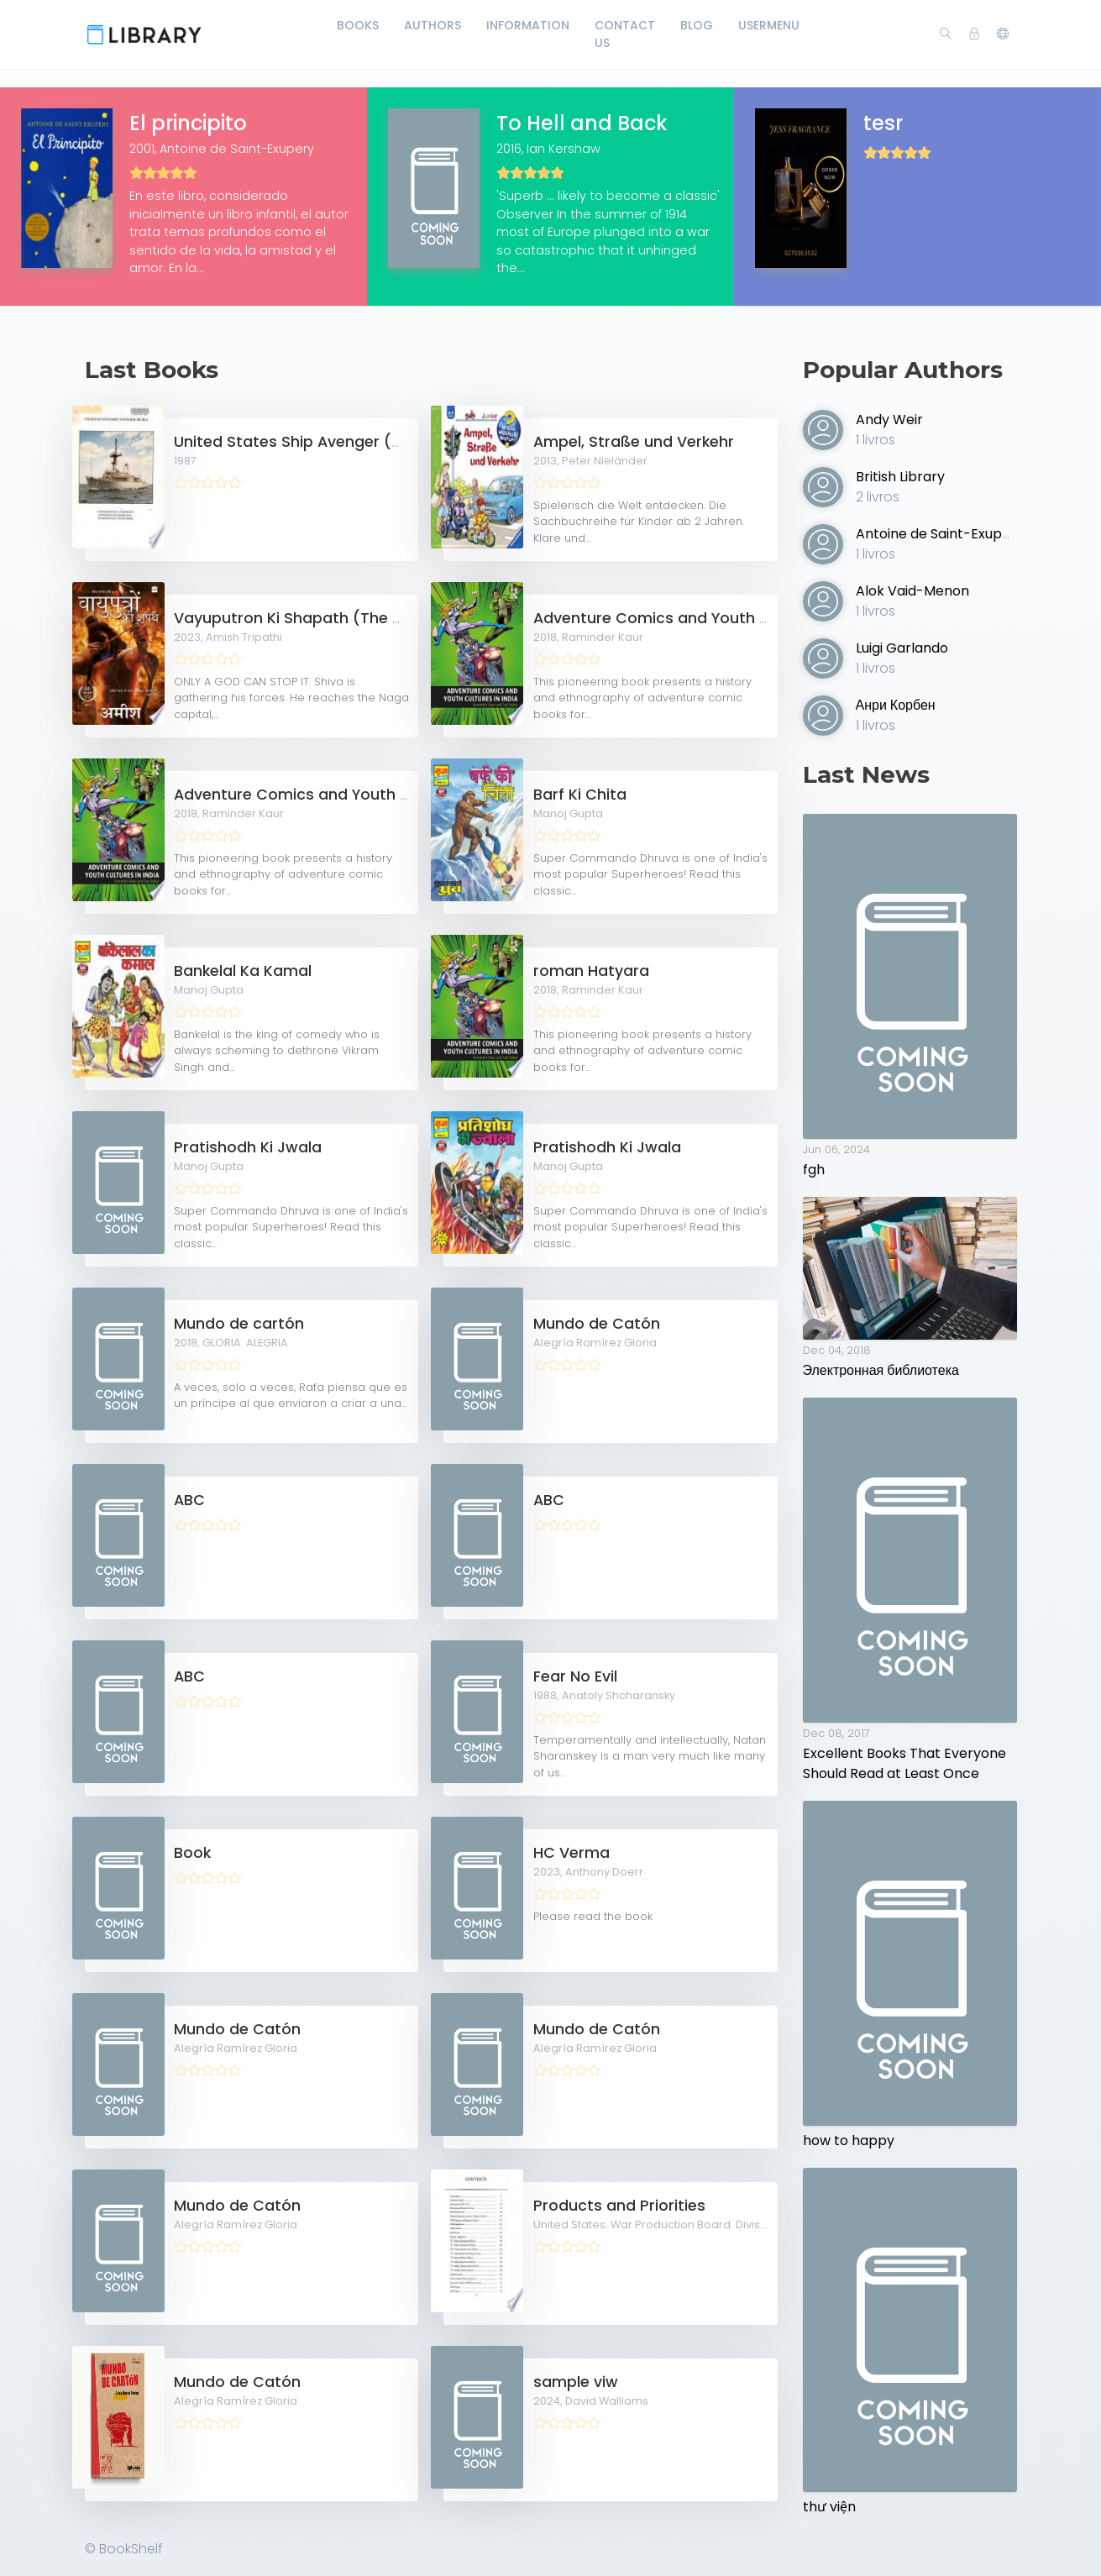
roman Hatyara (591, 971)
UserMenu (769, 25)
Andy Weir (889, 419)
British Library (900, 476)
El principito (188, 123)
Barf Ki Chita (580, 794)
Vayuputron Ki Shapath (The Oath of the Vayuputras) (376, 618)
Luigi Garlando (902, 648)
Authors (432, 25)
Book (192, 1853)
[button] (1002, 34)
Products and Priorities (619, 2206)
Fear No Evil (575, 1676)
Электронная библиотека (881, 1370)
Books (358, 25)
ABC (189, 1500)
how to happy (848, 2140)
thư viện (829, 2506)
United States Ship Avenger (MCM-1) (312, 442)
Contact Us (625, 34)
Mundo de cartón (239, 1324)
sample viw (575, 2382)
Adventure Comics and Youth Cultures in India (706, 618)
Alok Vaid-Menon (912, 591)
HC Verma (571, 1853)
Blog (696, 25)
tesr (883, 123)
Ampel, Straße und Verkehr (633, 442)
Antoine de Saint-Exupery (940, 533)
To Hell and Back (582, 123)
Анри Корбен (896, 705)
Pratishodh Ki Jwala (248, 1147)
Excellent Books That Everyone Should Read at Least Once (904, 1763)
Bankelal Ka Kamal (243, 971)
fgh (814, 1169)
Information (527, 25)
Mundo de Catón (596, 1324)
